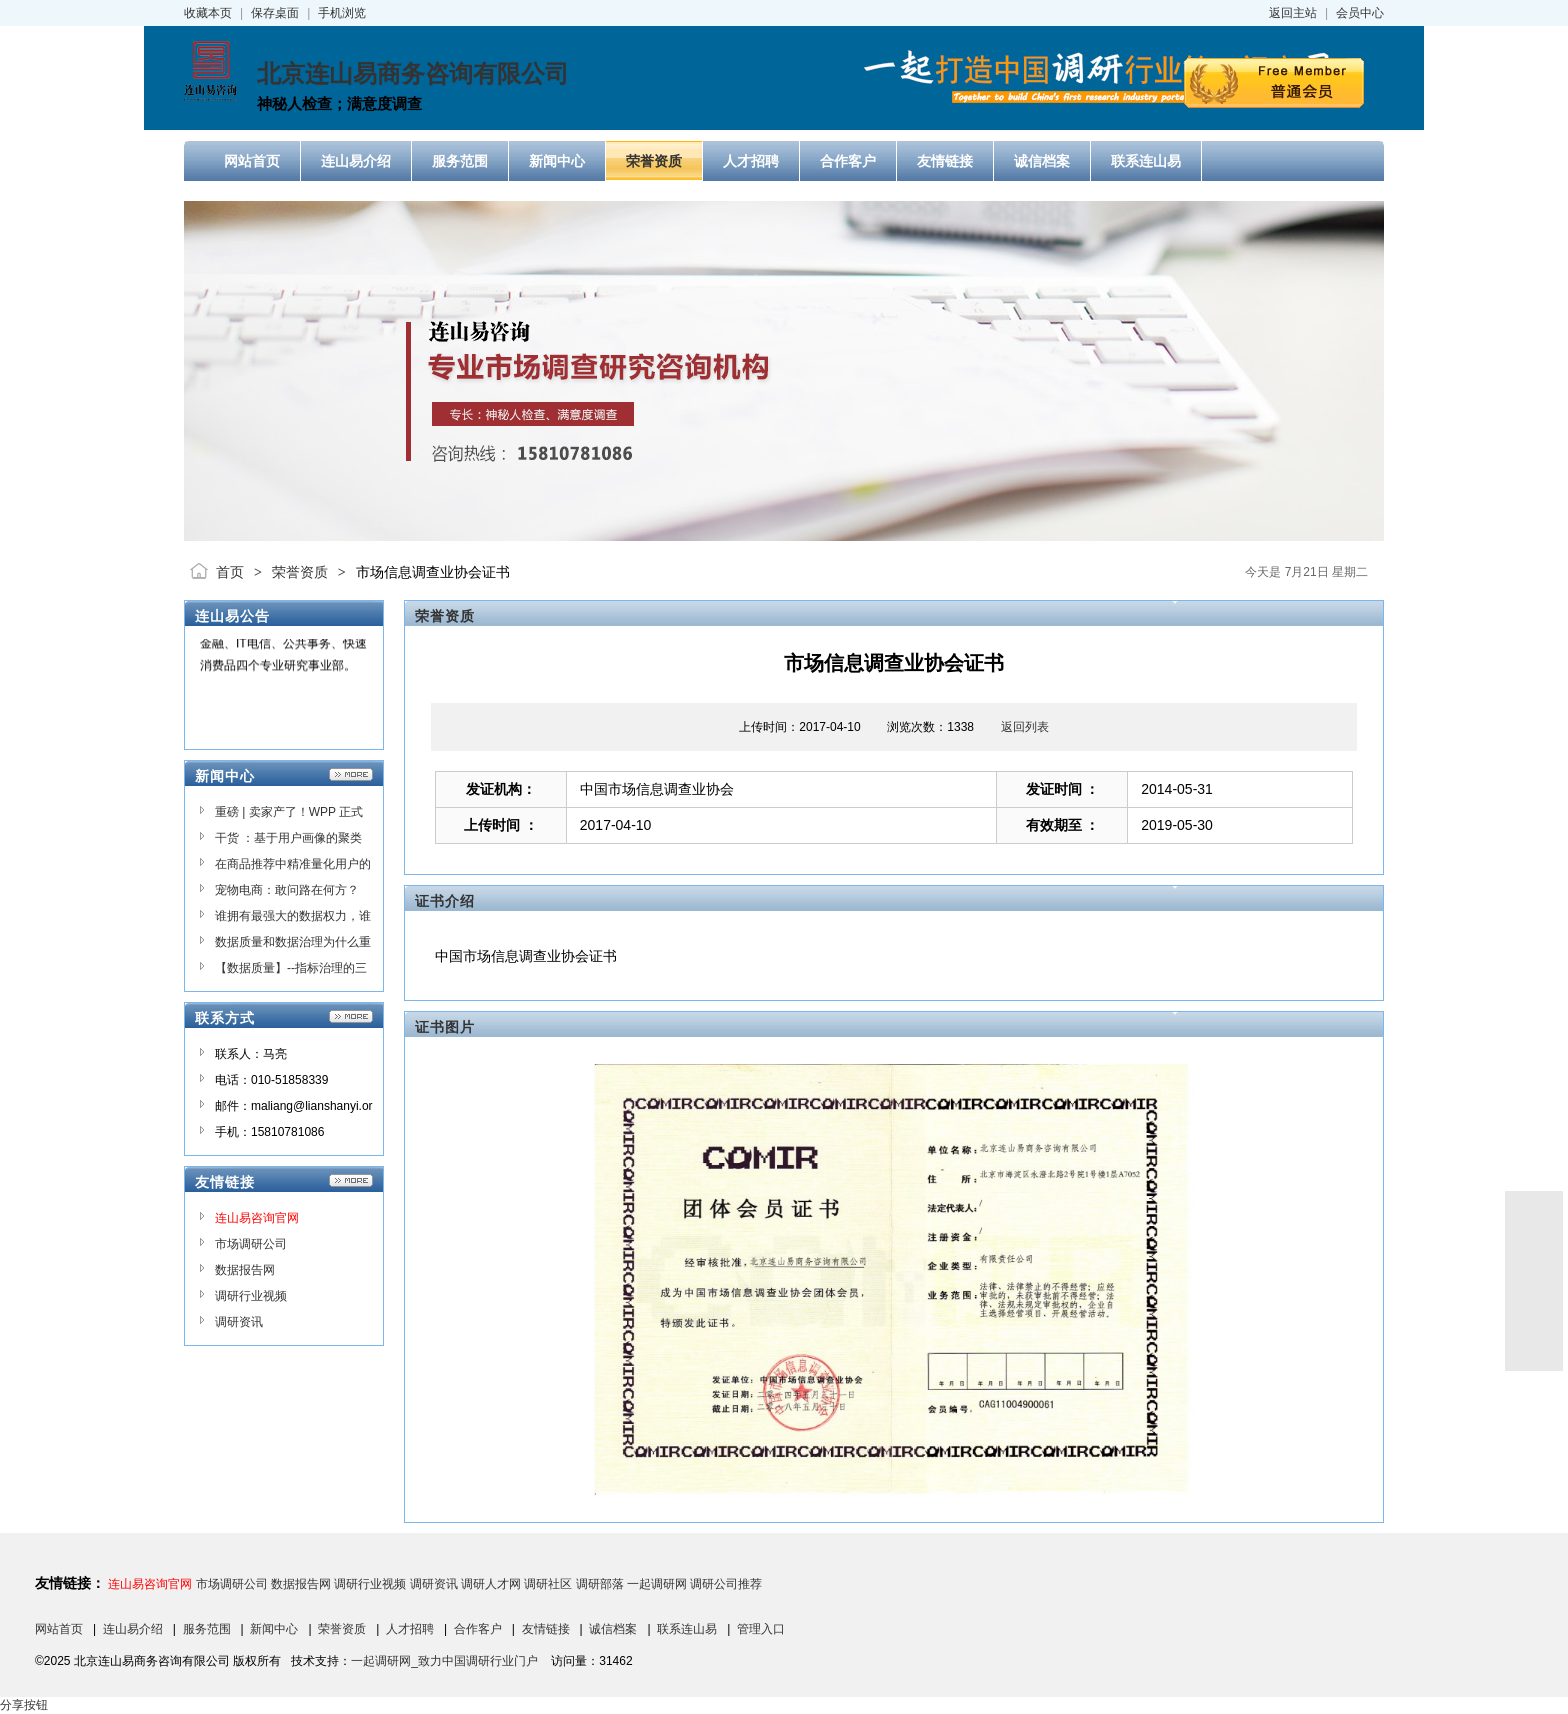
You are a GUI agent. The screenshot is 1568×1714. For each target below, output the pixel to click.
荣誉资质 (300, 572)
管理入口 (761, 1629)
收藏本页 (208, 13)
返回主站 (1293, 13)
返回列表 (1025, 727)
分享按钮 (24, 1705)
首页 (230, 572)
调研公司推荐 (726, 1584)
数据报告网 (245, 1270)
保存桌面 (275, 13)
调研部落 (600, 1584)
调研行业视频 (251, 1296)
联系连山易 (687, 1629)
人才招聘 (410, 1629)
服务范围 (207, 1629)
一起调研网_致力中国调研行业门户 (444, 1661)
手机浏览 (342, 13)
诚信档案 (613, 1629)
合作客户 (478, 1629)
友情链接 (546, 1629)
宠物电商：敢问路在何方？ (287, 890)
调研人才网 (491, 1584)
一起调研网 (657, 1584)
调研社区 (548, 1584)
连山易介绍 (133, 1629)
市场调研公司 (251, 1244)
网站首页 (59, 1629)
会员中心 (1360, 13)
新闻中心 (274, 1629)
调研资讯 (239, 1322)
